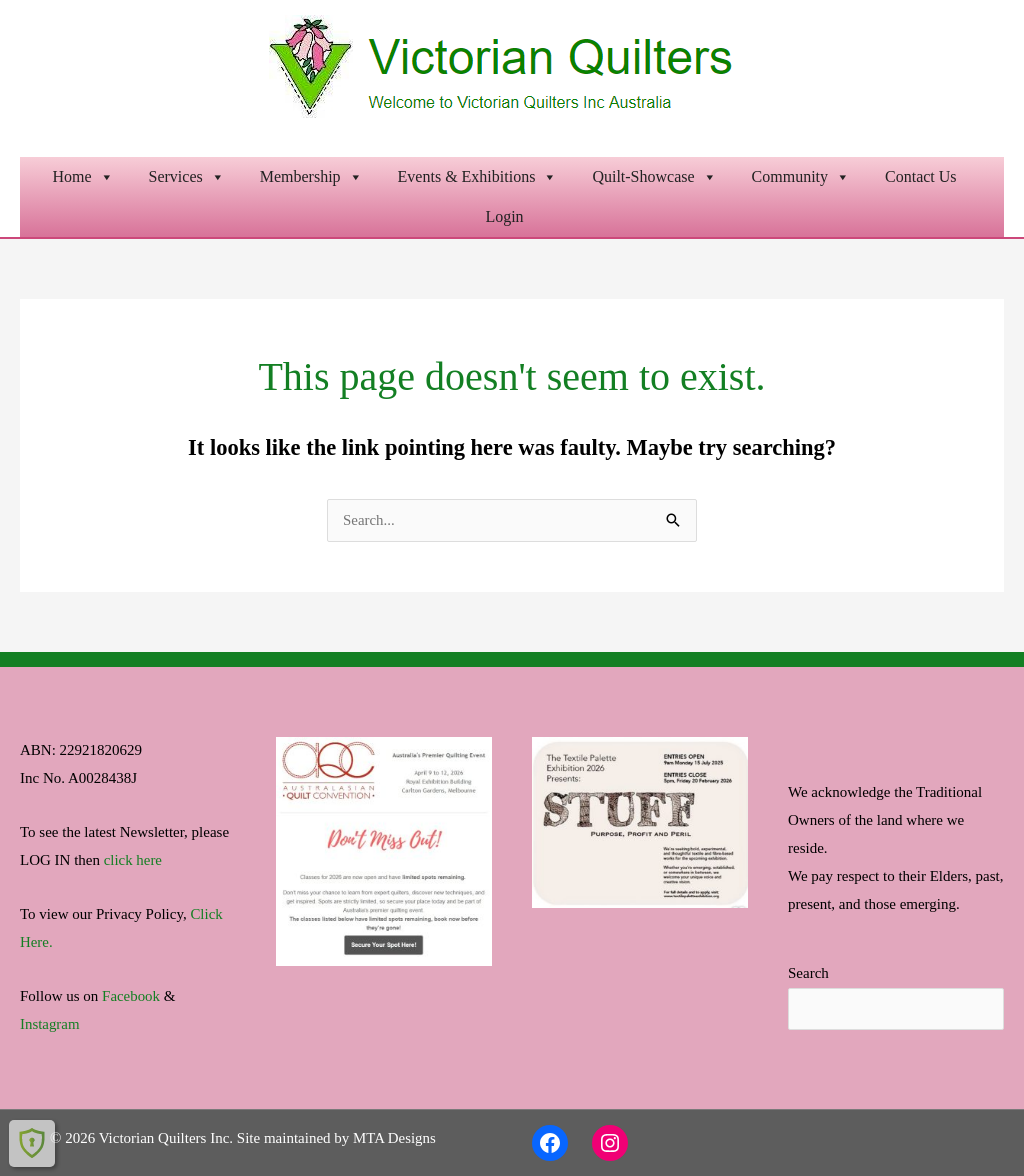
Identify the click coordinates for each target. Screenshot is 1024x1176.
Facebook (131, 996)
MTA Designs (394, 1138)
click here (133, 860)
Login (504, 216)
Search (808, 974)
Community (801, 177)
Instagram (50, 1024)
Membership (311, 177)
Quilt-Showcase (654, 177)
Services (187, 177)
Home (82, 177)
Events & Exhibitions (478, 177)
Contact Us (921, 176)
